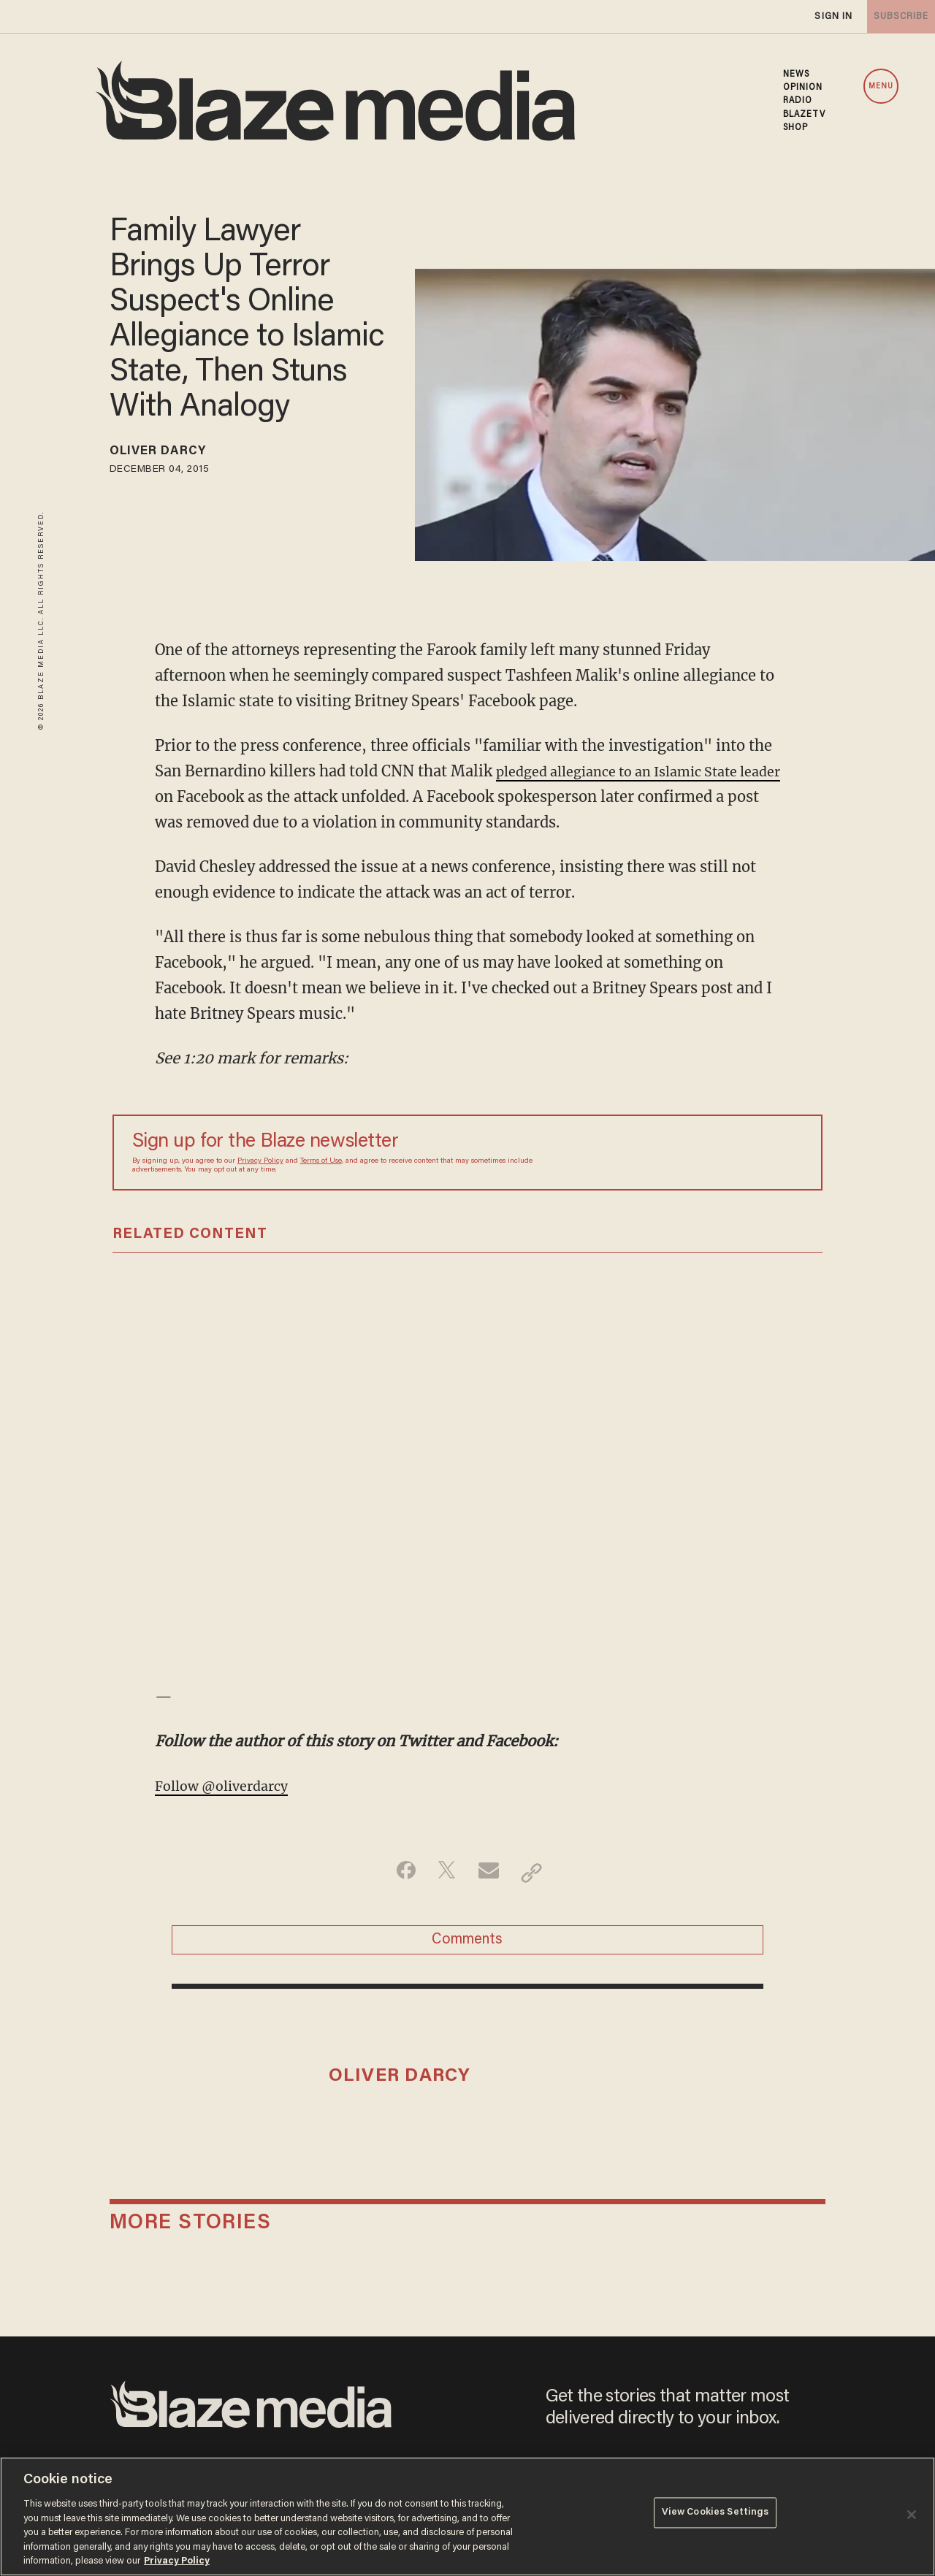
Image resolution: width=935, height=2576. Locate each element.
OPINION (803, 87)
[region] (467, 2516)
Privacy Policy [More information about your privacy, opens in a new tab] (177, 2561)
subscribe (892, 16)
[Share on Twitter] (444, 1872)
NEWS (796, 74)
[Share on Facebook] (398, 1872)
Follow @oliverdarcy (229, 1785)
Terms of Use (321, 1161)
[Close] (912, 2515)
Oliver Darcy (168, 453)
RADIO (798, 100)
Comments (467, 1944)
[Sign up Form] (700, 1152)
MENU (881, 87)
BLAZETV (804, 114)
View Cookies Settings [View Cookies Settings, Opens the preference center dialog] (715, 2515)
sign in (817, 16)
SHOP (795, 127)
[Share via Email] (490, 1872)
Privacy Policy (260, 1161)
